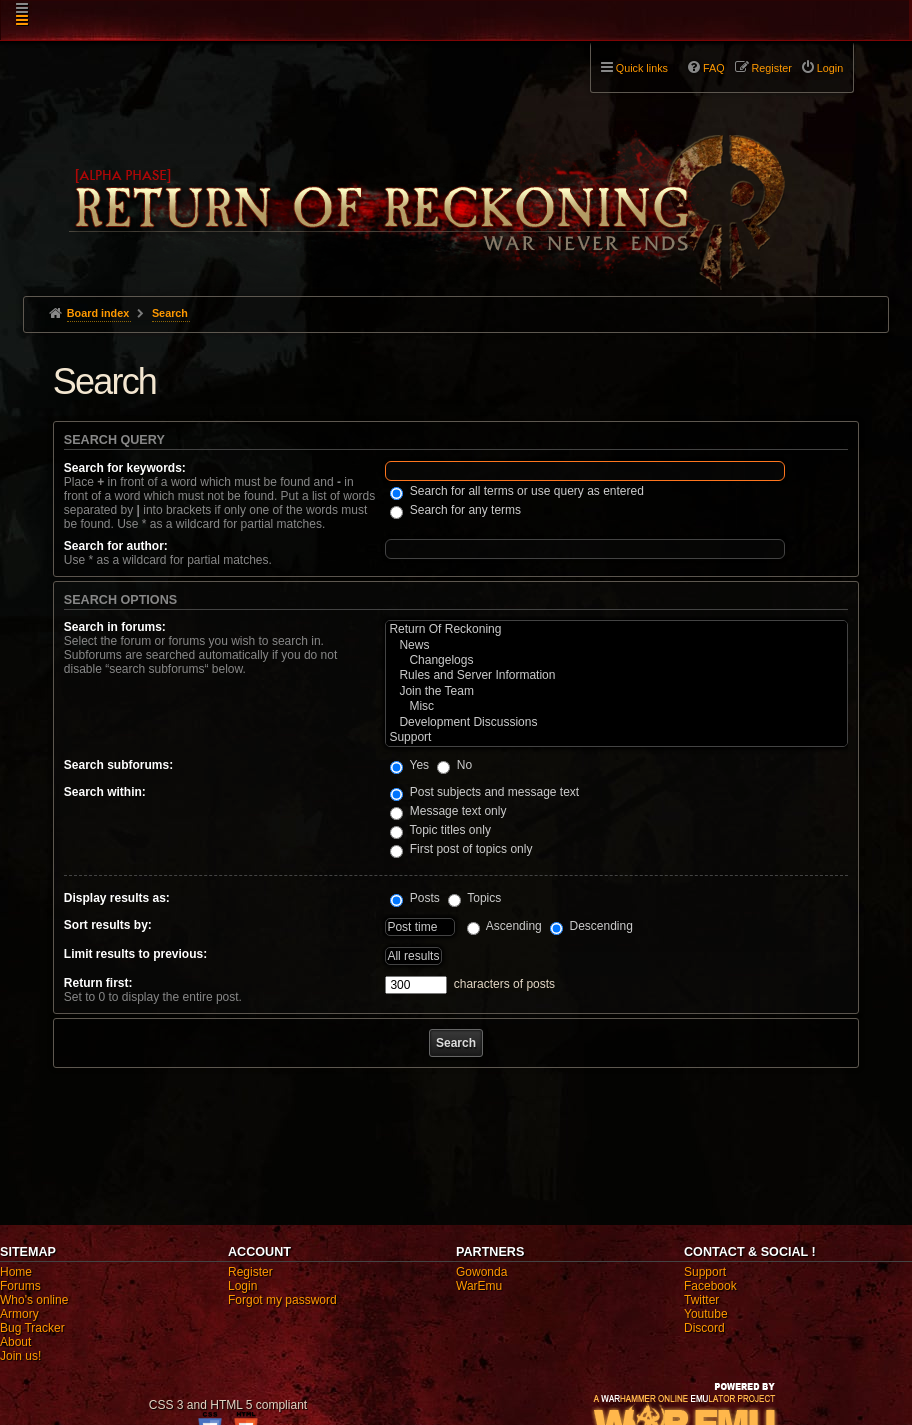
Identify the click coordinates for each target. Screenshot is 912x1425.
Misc (616, 706)
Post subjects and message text (484, 792)
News (616, 645)
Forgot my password (282, 1300)
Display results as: (117, 898)
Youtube (706, 1314)
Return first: (98, 983)
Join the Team (616, 691)
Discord (704, 1328)
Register (250, 1272)
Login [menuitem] (830, 68)
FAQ (714, 68)
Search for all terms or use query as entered (516, 491)
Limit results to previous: (135, 954)
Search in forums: (115, 627)
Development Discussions (616, 722)
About (15, 1342)
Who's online (34, 1300)
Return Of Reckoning (616, 629)
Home (16, 1272)
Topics (474, 898)
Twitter (701, 1300)
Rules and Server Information (616, 675)
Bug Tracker (32, 1328)
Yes (409, 765)
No (454, 765)
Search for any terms (455, 510)
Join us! (20, 1356)
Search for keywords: (125, 468)
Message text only (448, 811)
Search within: (105, 792)
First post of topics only (461, 849)
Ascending (504, 926)
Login (242, 1286)
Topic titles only (440, 830)
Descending (591, 926)
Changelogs (616, 660)
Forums (20, 1286)
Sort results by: (108, 925)
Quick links (642, 68)
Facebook (710, 1286)
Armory (19, 1314)
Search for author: (116, 546)
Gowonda (481, 1272)
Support (616, 737)
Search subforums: (118, 765)
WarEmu (479, 1286)
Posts (414, 898)
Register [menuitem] (772, 68)
